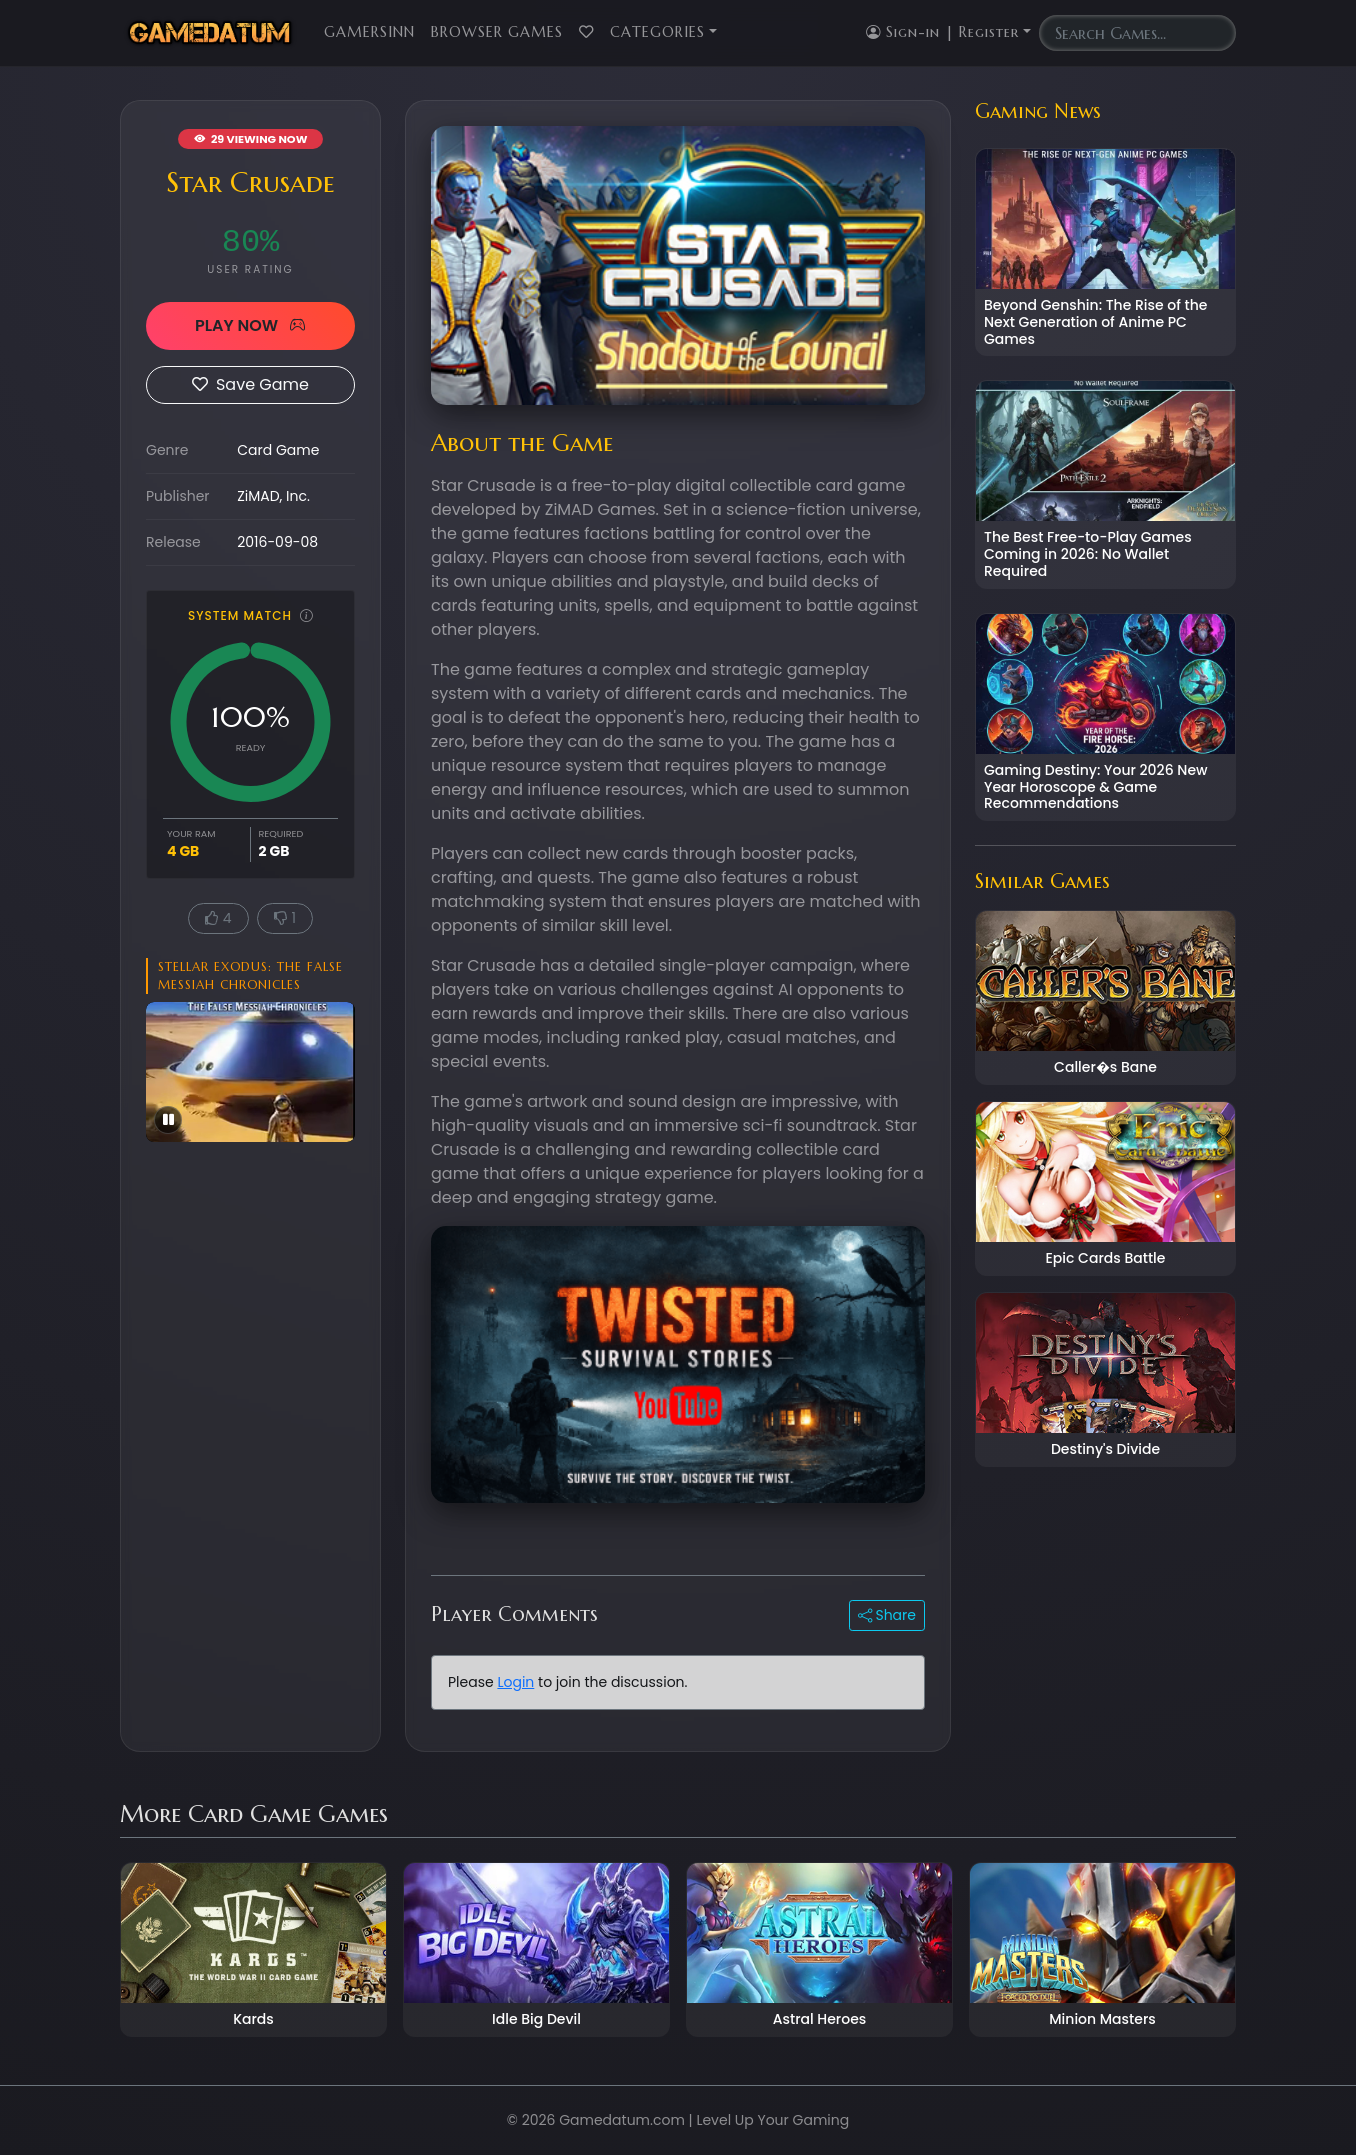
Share (887, 1615)
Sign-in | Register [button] (942, 32)
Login (515, 1682)
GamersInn (369, 32)
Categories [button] (657, 32)
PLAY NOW (250, 325)
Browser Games (497, 32)
